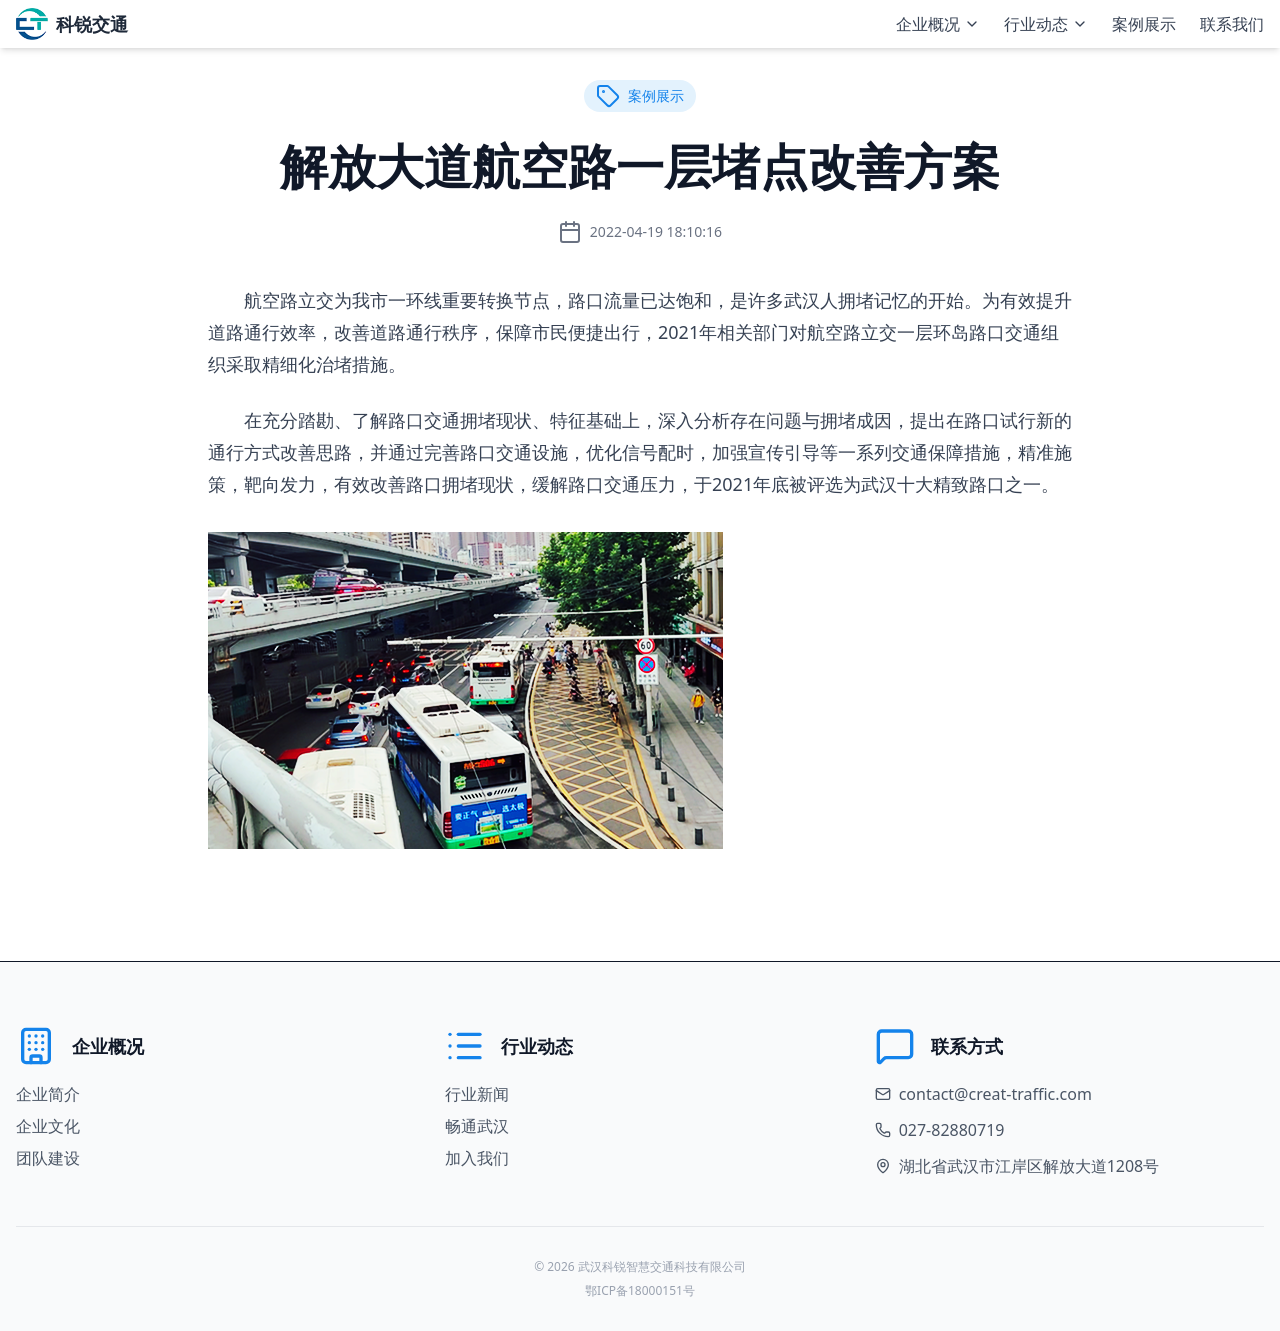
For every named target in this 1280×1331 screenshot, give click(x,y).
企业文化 (48, 1126)
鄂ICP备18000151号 (640, 1290)
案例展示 (1144, 24)
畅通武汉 (477, 1126)
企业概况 (938, 24)
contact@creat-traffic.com (995, 1094)
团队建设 (48, 1158)
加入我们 (477, 1158)
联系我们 (1232, 24)
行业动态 (1046, 24)
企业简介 (48, 1094)
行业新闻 (477, 1094)
